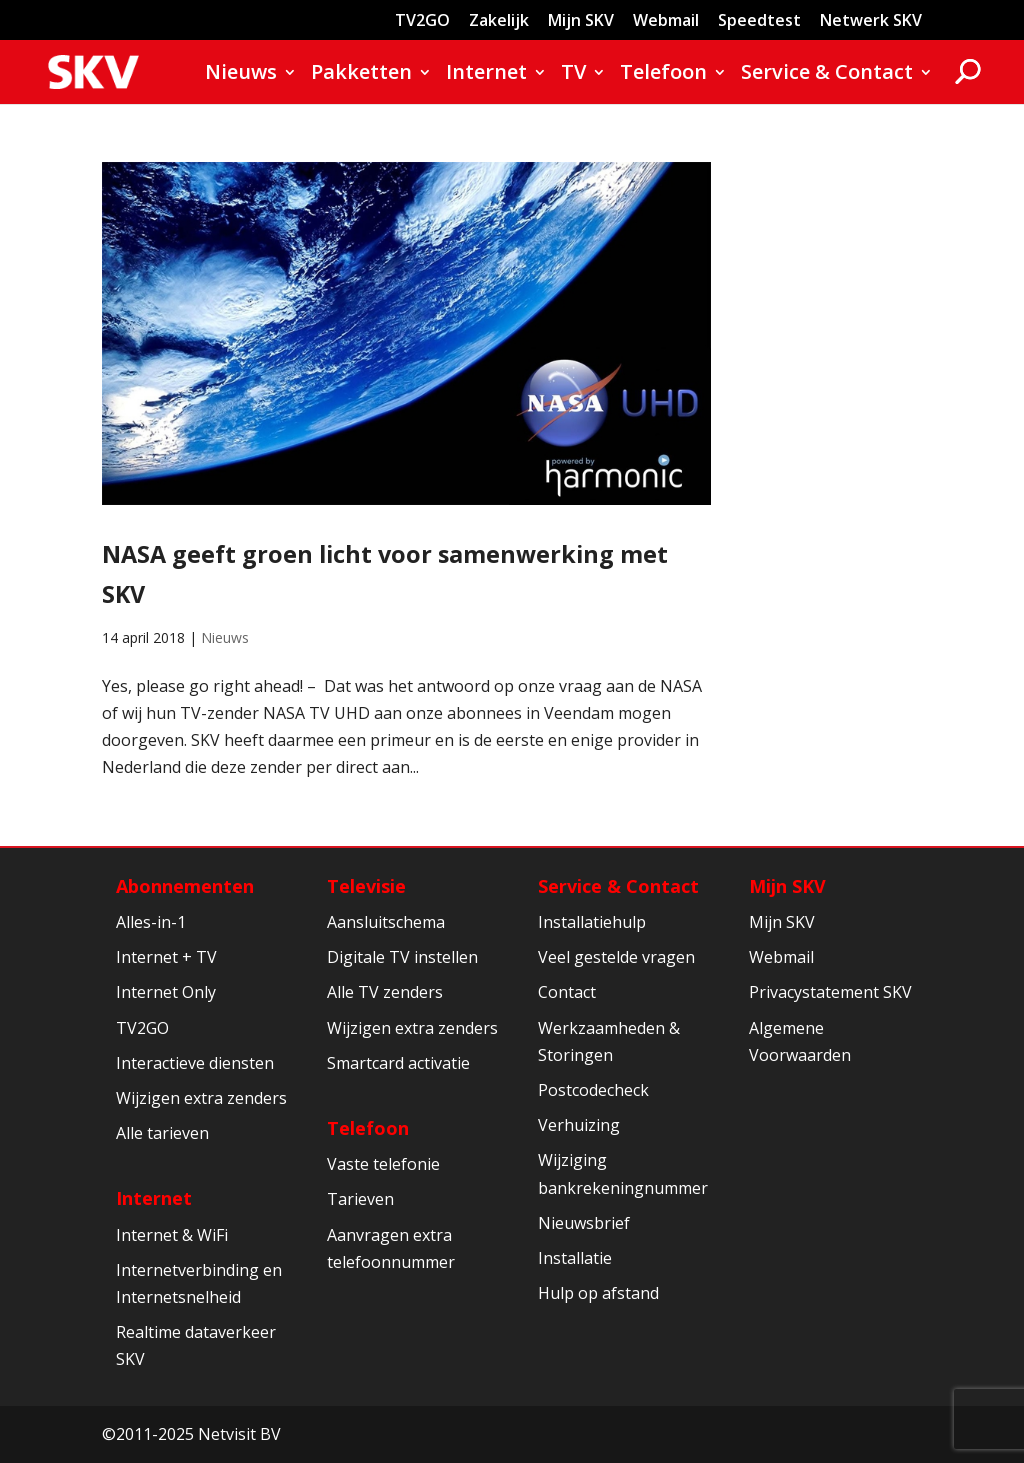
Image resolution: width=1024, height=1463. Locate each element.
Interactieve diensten (195, 1063)
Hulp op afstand (598, 1293)
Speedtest (759, 21)
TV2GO (422, 21)
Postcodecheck (593, 1090)
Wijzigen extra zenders (201, 1098)
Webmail (666, 21)
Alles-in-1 (151, 922)
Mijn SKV (581, 21)
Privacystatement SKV (830, 992)
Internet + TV (166, 957)
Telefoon (663, 75)
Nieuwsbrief (584, 1223)
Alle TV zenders (385, 992)
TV (573, 75)
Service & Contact (827, 75)
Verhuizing (579, 1125)
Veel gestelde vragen (616, 957)
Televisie (366, 886)
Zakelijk (499, 21)
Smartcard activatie (398, 1063)
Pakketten (361, 75)
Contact (567, 992)
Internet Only (166, 992)
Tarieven (360, 1199)
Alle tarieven (162, 1133)
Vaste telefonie (383, 1164)
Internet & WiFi (172, 1235)
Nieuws (241, 75)
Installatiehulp (592, 922)
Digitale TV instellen (402, 957)
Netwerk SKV (871, 21)
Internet (486, 75)
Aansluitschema (386, 922)
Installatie (575, 1258)
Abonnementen (185, 886)
